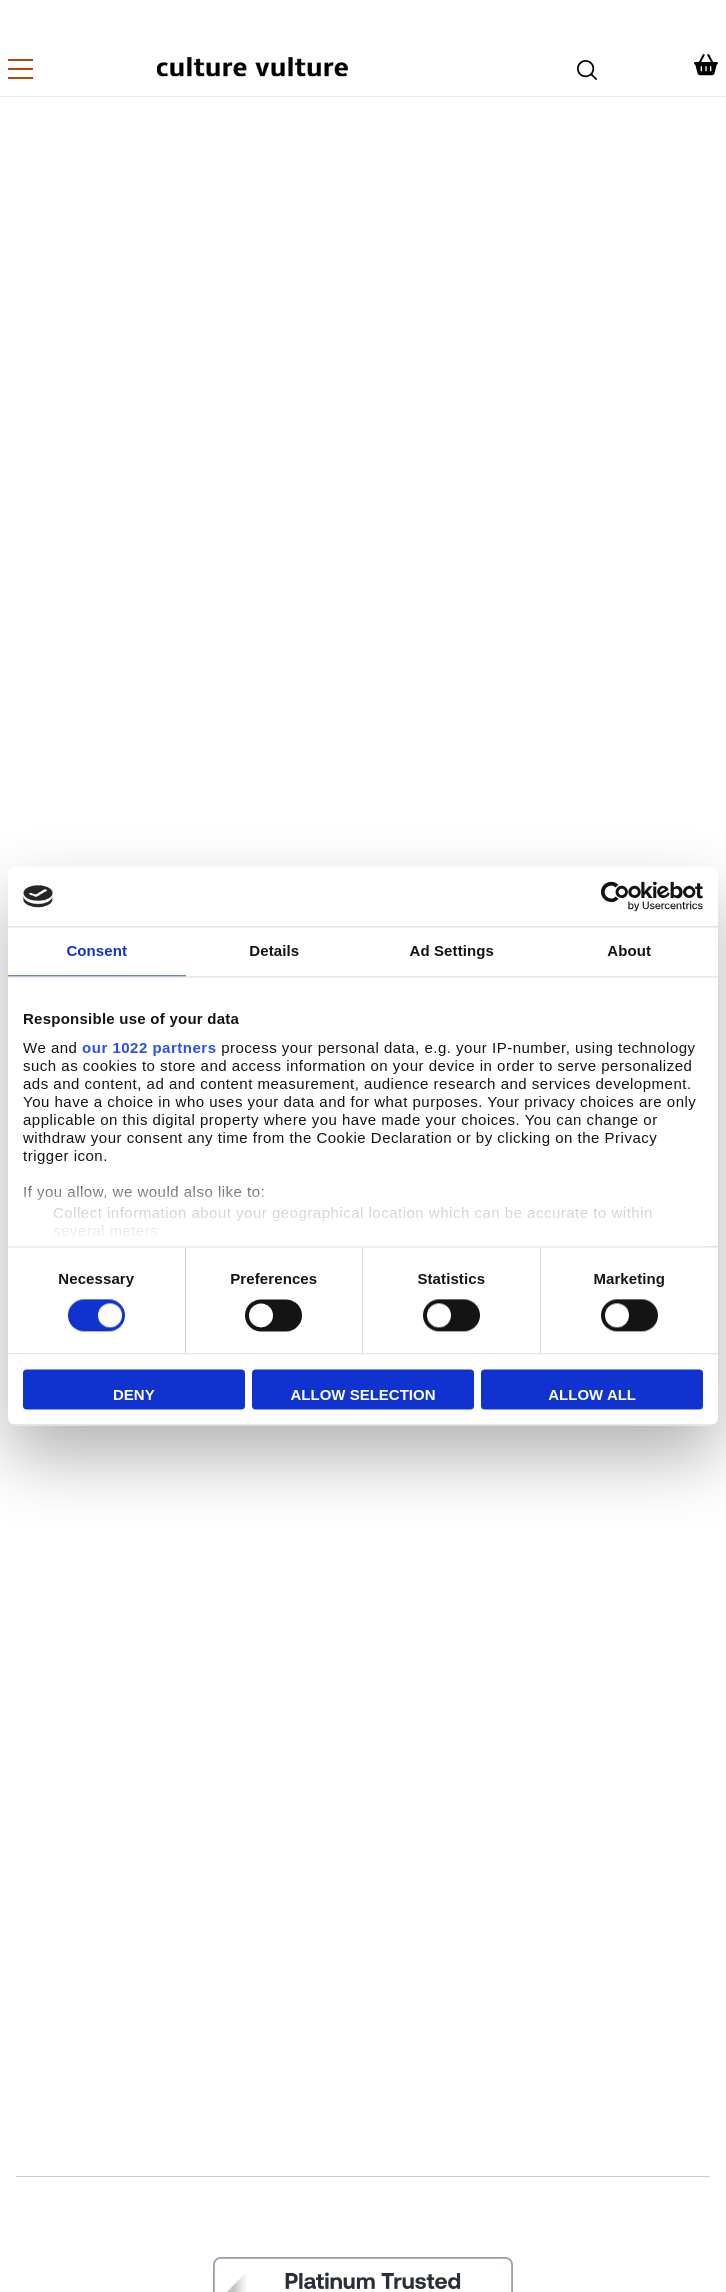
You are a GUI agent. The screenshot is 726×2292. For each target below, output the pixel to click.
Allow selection (362, 1395)
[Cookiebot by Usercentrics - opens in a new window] (615, 896)
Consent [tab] (96, 950)
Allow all (592, 1395)
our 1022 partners (149, 1047)
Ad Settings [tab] (452, 950)
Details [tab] (274, 950)
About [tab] (629, 950)
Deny (134, 1395)
